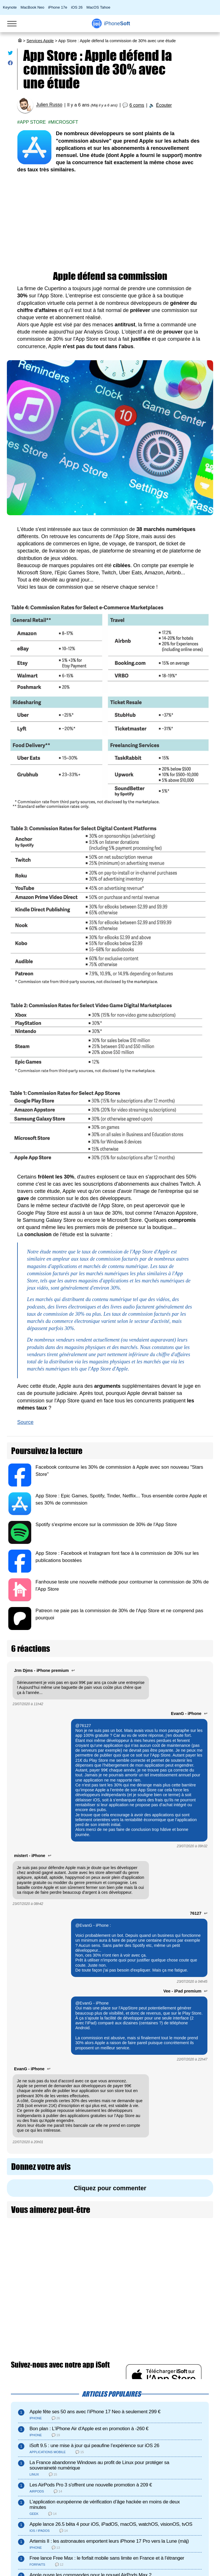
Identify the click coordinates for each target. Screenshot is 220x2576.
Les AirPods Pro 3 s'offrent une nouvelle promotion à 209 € (91, 2485)
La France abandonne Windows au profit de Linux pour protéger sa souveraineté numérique (99, 2465)
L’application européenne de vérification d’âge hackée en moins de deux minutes (105, 2504)
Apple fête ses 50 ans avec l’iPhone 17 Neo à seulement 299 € (95, 2411)
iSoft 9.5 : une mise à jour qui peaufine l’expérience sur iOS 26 (94, 2445)
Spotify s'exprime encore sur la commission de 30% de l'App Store (106, 1524)
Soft (117, 23)
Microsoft (64, 122)
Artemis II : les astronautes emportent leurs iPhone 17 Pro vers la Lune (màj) (109, 2541)
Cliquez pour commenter (110, 2188)
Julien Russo (49, 104)
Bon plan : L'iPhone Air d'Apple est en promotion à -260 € (89, 2428)
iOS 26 (76, 7)
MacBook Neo (32, 7)
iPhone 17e (57, 7)
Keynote (10, 7)
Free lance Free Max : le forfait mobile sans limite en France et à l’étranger (107, 2558)
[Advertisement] (110, 222)
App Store (33, 122)
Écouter (164, 105)
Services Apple (40, 40)
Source (25, 1422)
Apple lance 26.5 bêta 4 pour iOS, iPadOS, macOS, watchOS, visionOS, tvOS (111, 2524)
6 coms (136, 105)
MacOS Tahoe (98, 7)
